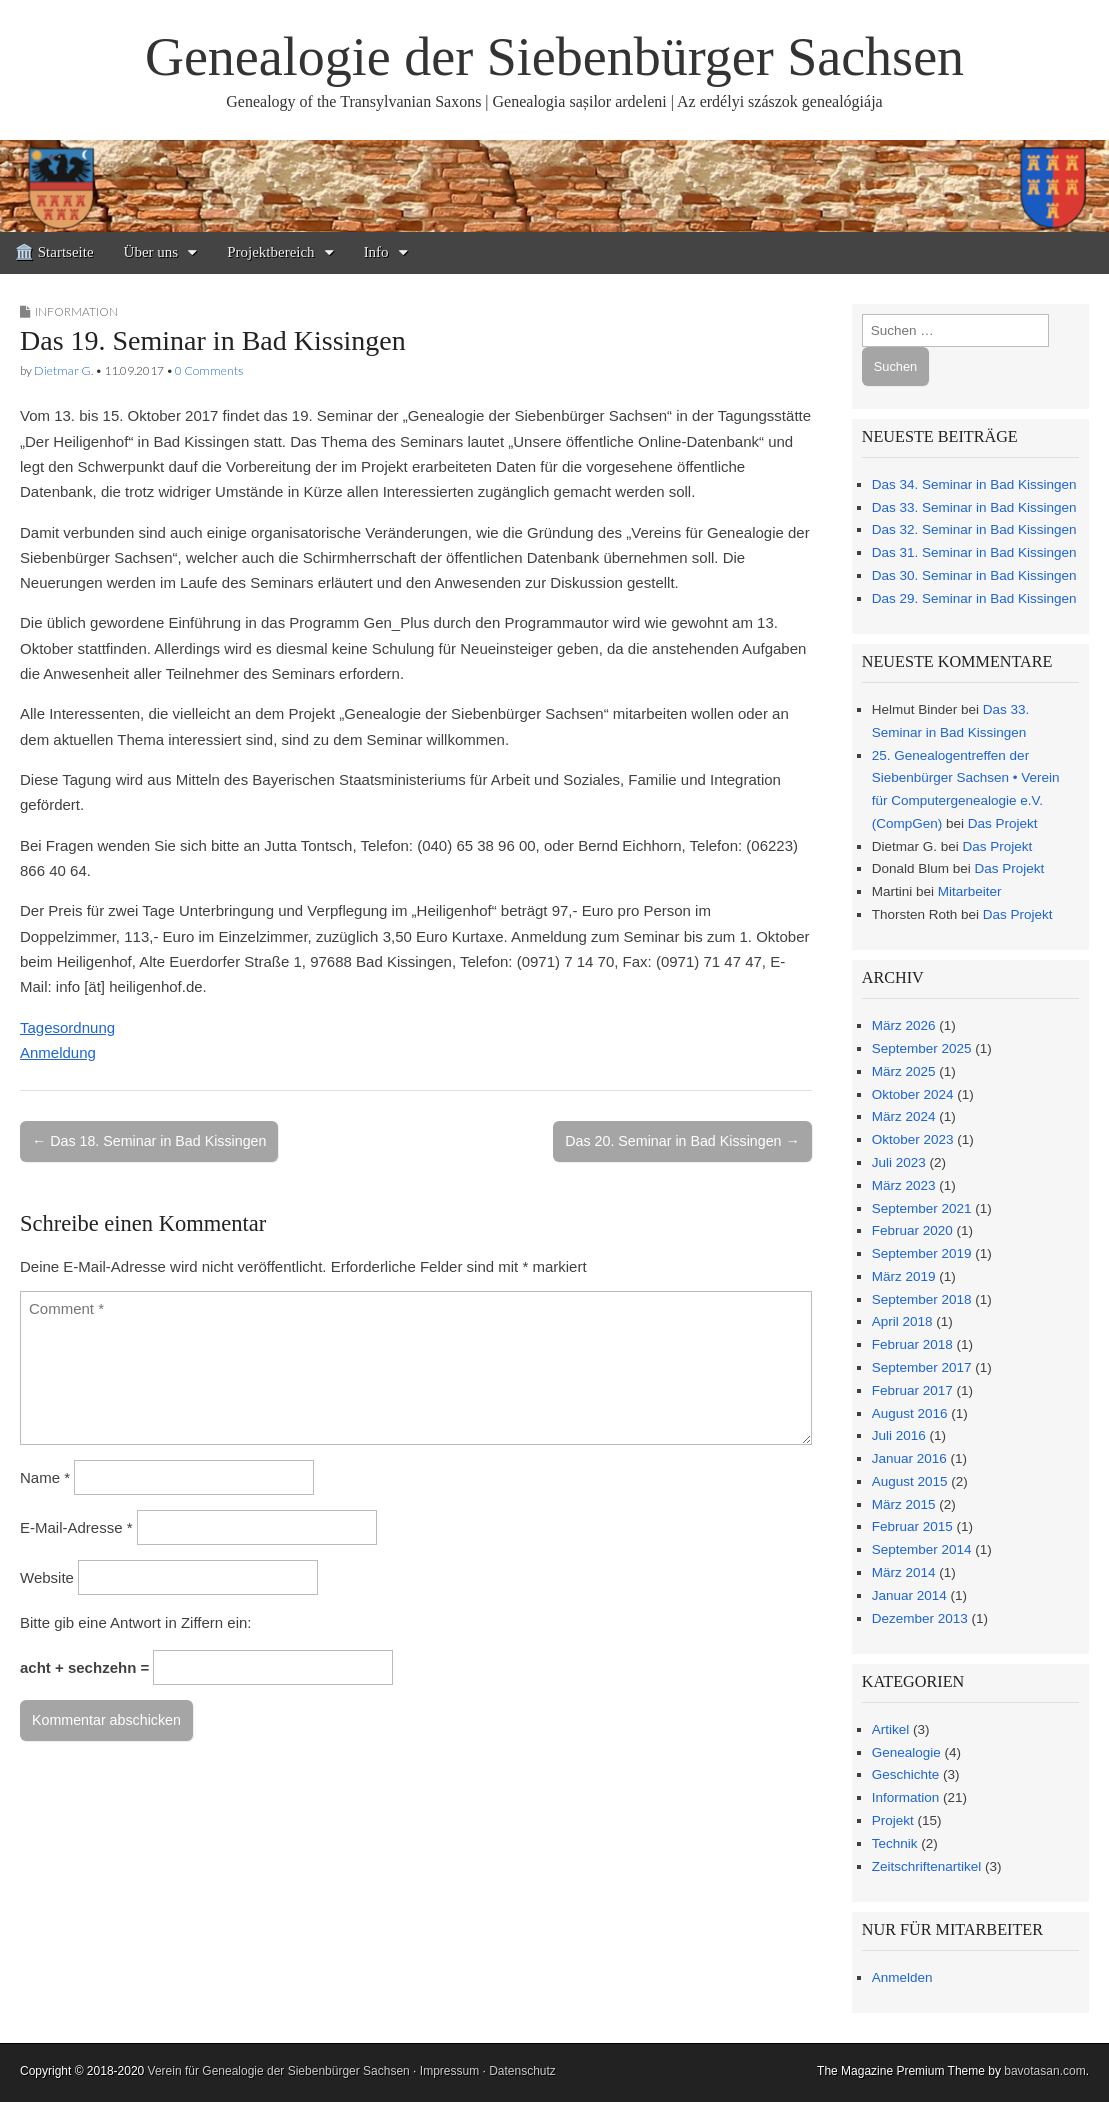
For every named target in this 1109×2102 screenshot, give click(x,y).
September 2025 (922, 1048)
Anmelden (902, 1977)
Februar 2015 (912, 1526)
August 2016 (910, 1413)
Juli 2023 (899, 1162)
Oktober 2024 (913, 1094)
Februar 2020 (912, 1230)
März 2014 (904, 1572)
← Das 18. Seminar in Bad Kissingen (149, 1141)
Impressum (449, 2071)
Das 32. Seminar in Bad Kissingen (974, 529)
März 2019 (904, 1276)
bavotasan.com (1044, 2071)
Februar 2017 (912, 1390)
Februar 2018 (912, 1344)
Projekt (893, 1820)
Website (47, 1577)
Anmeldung (58, 1052)
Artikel (891, 1729)
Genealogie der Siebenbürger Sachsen (554, 57)
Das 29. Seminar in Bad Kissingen (974, 598)
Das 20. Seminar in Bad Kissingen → (682, 1141)
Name (45, 1477)
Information (76, 311)
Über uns (151, 252)
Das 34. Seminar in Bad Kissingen (974, 484)
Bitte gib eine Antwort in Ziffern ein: (136, 1622)
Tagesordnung (67, 1027)
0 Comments (209, 370)
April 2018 (902, 1321)
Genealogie (906, 1752)
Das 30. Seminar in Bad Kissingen (974, 575)
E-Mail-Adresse (76, 1527)
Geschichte (906, 1774)
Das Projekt (1003, 823)
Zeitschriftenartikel (927, 1866)
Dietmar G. (63, 370)
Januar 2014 (909, 1595)
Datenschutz (522, 2071)
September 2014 (922, 1549)
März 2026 (904, 1025)
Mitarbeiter (970, 891)
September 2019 (922, 1253)
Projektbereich (270, 252)
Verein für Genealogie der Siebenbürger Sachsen (279, 2071)
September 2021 (922, 1208)
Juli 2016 (899, 1435)
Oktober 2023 (913, 1139)
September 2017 (922, 1367)
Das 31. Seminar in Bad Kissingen (974, 552)
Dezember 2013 (920, 1618)
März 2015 (904, 1504)
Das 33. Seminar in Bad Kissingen (974, 507)
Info (376, 252)
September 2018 (922, 1299)
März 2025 (904, 1071)
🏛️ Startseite (54, 252)
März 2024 (904, 1116)
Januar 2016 (909, 1458)
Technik (895, 1843)
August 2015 (910, 1481)
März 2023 (904, 1185)
